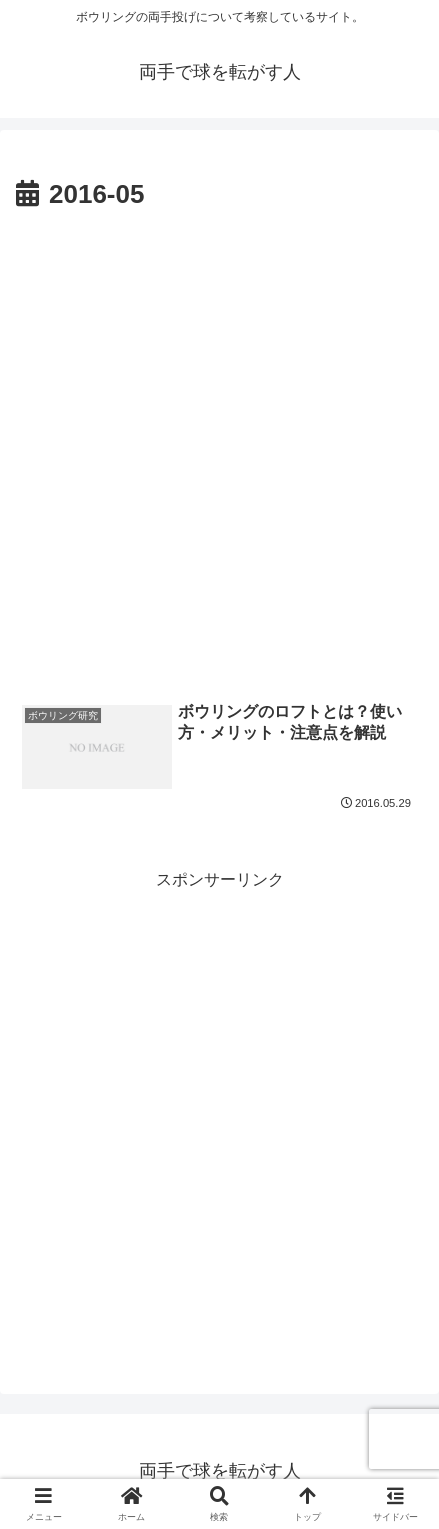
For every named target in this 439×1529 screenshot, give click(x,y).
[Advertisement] (219, 447)
